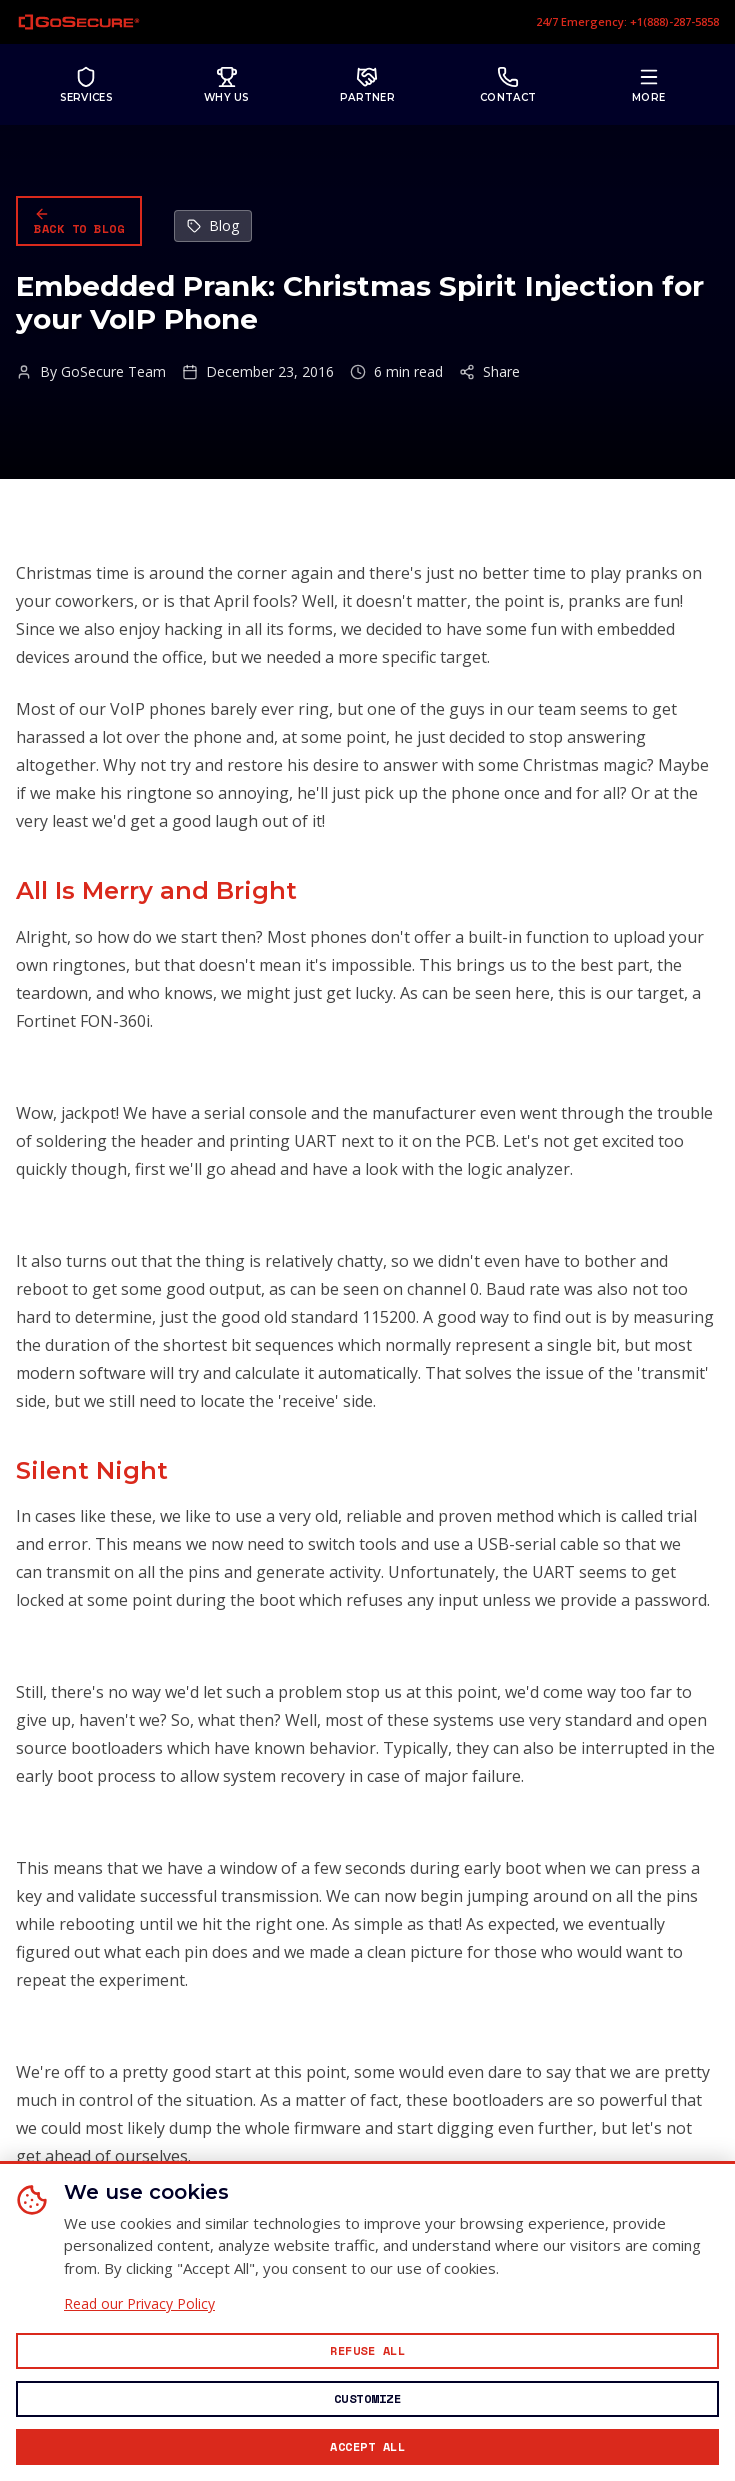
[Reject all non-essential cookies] (367, 2351)
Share (489, 372)
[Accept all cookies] (367, 2447)
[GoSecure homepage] (79, 22)
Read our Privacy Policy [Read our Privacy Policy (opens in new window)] (139, 2304)
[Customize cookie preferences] (367, 2399)
